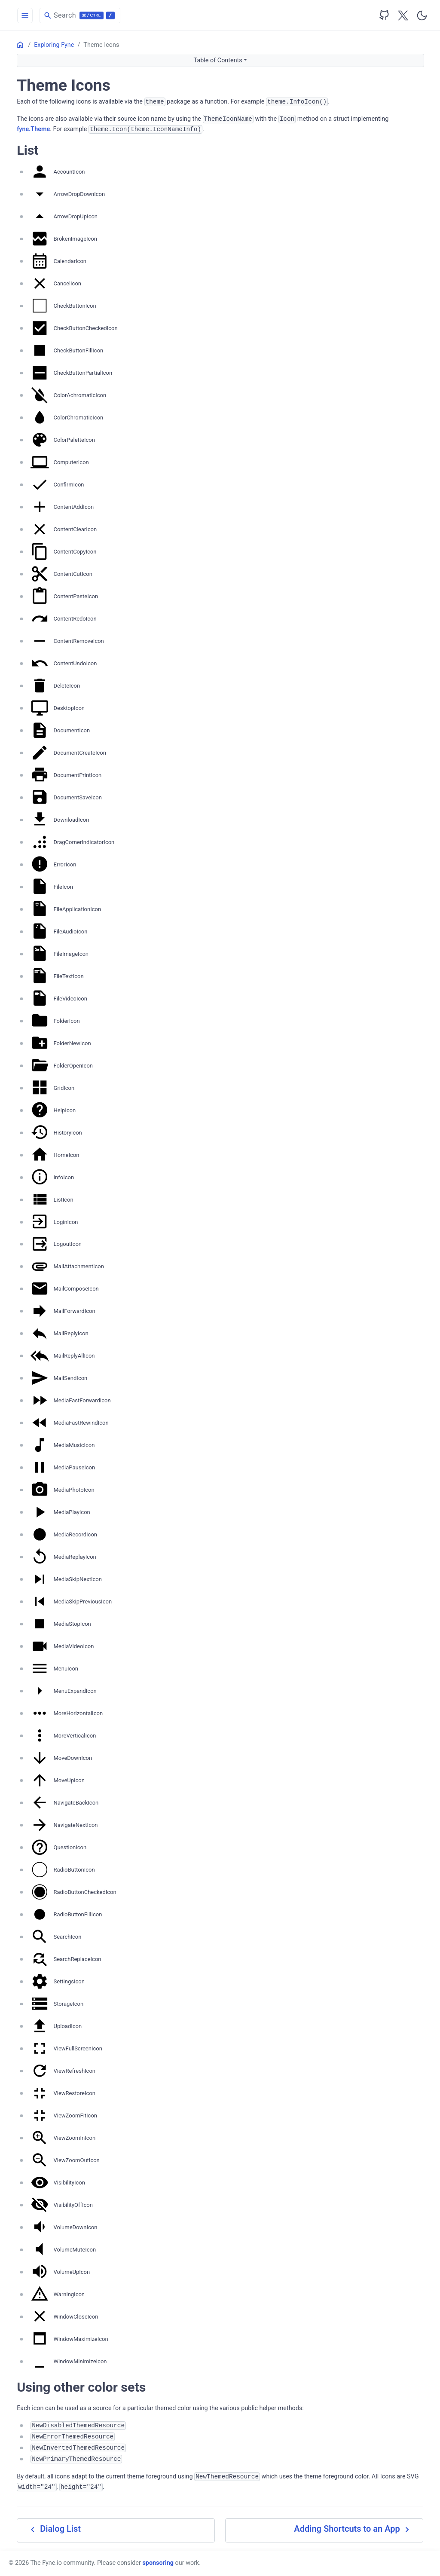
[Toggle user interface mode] (422, 15)
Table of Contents (218, 60)
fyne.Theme (33, 129)
